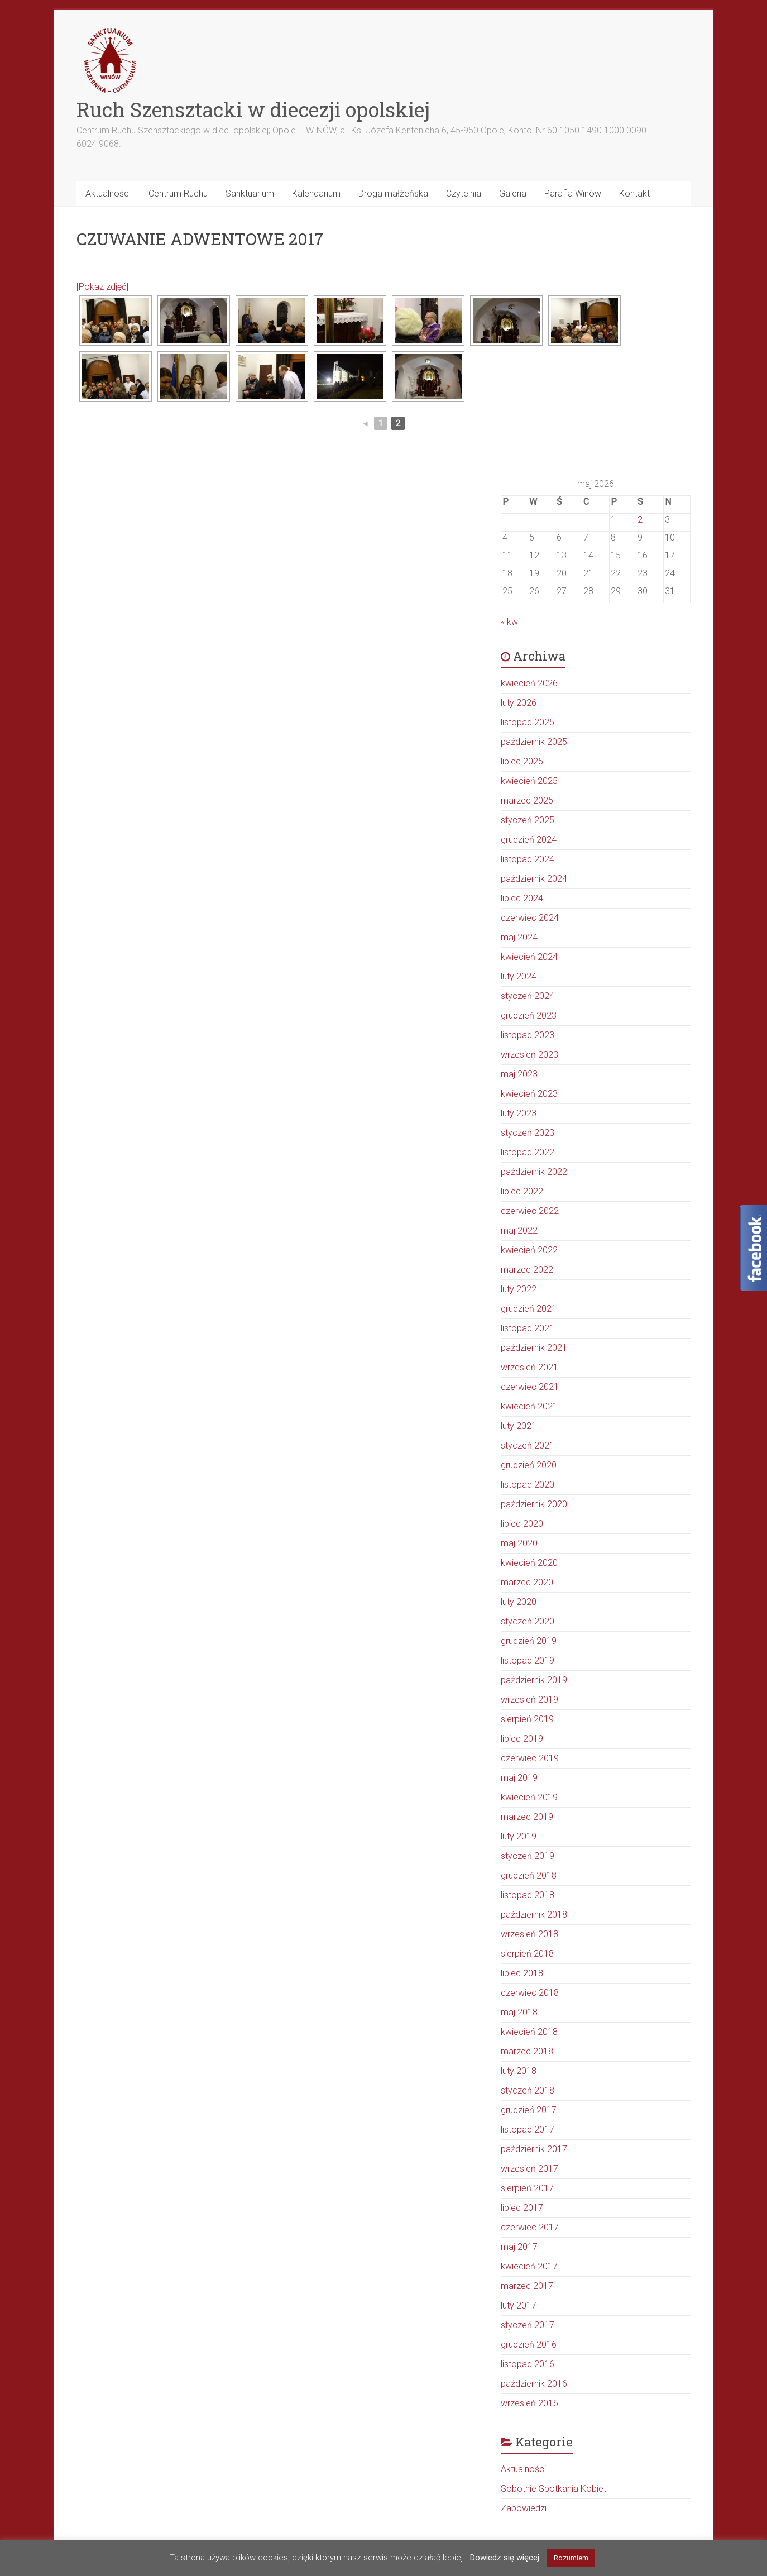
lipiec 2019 (522, 1738)
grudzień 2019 (529, 1641)
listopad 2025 (527, 722)
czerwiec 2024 (530, 917)
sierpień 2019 (527, 1719)
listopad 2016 (527, 2364)
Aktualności (108, 193)
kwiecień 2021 (529, 1406)
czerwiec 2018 (530, 1992)
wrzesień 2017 (529, 2168)
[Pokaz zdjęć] (102, 286)
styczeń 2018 (527, 2090)
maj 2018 (519, 2012)
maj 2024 (519, 937)
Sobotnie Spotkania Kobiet (553, 2488)
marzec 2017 (527, 2286)
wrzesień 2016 (529, 2403)
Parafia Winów (572, 193)
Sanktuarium (250, 193)
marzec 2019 (527, 1817)
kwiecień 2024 (529, 957)
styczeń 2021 (527, 1445)
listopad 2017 (527, 2129)
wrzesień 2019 (529, 1699)
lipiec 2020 (522, 1523)
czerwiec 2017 (530, 2227)
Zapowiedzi (524, 2508)
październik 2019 (534, 1680)
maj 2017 (519, 2247)
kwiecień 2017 (529, 2266)
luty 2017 (518, 2305)
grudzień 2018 (529, 1875)
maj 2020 (519, 1543)
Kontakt (634, 193)
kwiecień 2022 (529, 1250)
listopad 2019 (527, 1660)
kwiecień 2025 (529, 781)
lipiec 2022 (522, 1191)
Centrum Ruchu (178, 193)
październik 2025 (534, 742)
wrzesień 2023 (529, 1054)
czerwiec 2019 (530, 1758)
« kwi (510, 621)
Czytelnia (463, 193)
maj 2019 (519, 1777)
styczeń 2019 (527, 1856)
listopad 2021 (527, 1328)
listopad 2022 (527, 1152)
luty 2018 (518, 2071)
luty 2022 (518, 1289)
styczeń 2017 (527, 2325)
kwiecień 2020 (529, 1562)
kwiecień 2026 (529, 683)
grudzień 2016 (529, 2344)
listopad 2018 (527, 1895)
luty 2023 (518, 1113)
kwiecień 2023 (529, 1093)
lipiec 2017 (522, 2207)
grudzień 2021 (529, 1308)
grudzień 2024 (529, 839)
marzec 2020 (527, 1582)
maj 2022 (519, 1230)
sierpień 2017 (527, 2188)
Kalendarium (316, 193)
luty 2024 (518, 976)
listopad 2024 (527, 859)
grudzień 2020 (529, 1465)
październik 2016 (534, 2383)
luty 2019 (518, 1836)
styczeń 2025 (527, 820)
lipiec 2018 (522, 1973)
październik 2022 (534, 1172)
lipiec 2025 (522, 761)
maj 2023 (519, 1074)
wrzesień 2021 (529, 1367)
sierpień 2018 (527, 1953)
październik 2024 (534, 878)
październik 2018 (534, 1914)
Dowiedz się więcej (504, 2558)
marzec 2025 (527, 800)
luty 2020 (518, 1602)
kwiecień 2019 (529, 1797)
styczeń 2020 (527, 1621)
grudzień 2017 (529, 2110)
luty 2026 (518, 702)
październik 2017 (534, 2149)
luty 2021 (518, 1426)
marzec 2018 (527, 2051)
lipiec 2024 (522, 898)
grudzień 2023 (529, 1015)
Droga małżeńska (393, 193)
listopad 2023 (527, 1035)
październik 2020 (534, 1504)
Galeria (512, 193)
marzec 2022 (527, 1269)
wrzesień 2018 (529, 1934)
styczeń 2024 (527, 996)
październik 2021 (534, 1347)
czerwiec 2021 (530, 1387)
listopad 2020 (527, 1484)
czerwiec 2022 (530, 1211)
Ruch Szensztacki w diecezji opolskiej (253, 109)
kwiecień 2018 (529, 2032)
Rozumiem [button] (571, 2558)
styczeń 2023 (527, 1132)
